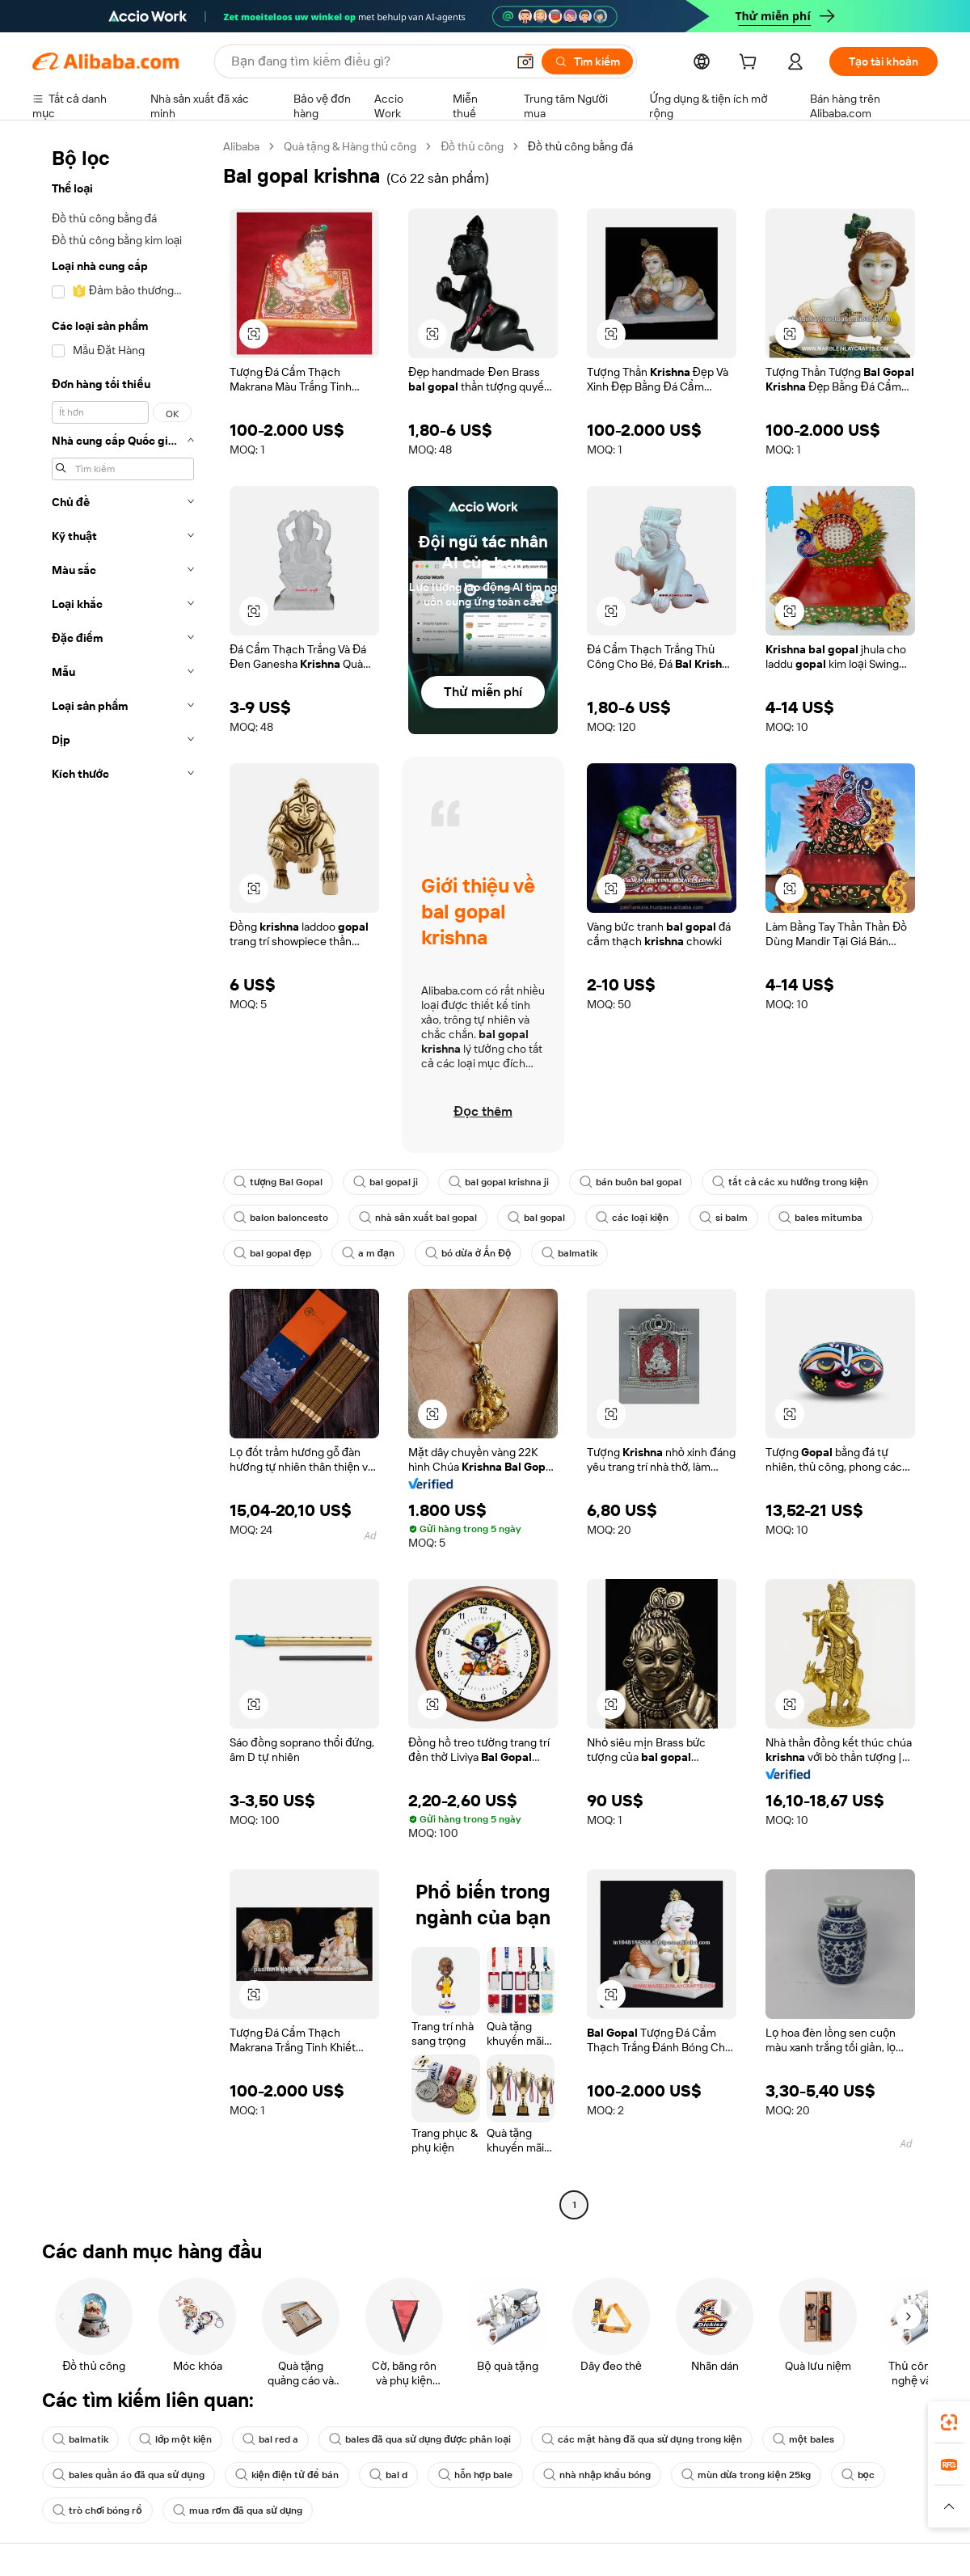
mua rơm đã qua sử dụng (238, 2510)
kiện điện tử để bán (287, 2474)
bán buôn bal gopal (630, 1182)
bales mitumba (820, 1217)
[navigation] (123, 1177)
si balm (723, 1217)
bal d (388, 2474)
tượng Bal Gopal (278, 1182)
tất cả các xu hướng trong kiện (789, 1182)
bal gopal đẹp (272, 1253)
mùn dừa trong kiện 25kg (746, 2474)
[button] (525, 61)
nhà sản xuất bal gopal (418, 1217)
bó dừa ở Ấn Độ (468, 1253)
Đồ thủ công (472, 146)
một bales (803, 2439)
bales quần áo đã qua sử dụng (129, 2474)
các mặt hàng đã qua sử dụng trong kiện (642, 2439)
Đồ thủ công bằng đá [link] (580, 146)
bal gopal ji (385, 1182)
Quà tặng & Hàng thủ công (350, 146)
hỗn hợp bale (475, 2474)
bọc (858, 2474)
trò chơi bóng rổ (97, 2510)
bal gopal (536, 1217)
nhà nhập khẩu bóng (597, 2474)
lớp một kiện (175, 2439)
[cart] (751, 63)
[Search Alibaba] (367, 61)
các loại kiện (632, 1217)
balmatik (569, 1253)
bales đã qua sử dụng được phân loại (420, 2439)
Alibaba (241, 146)
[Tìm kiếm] (587, 61)
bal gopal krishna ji (499, 1182)
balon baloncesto (281, 1217)
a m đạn (368, 1253)
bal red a (270, 2439)
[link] (949, 2422)
